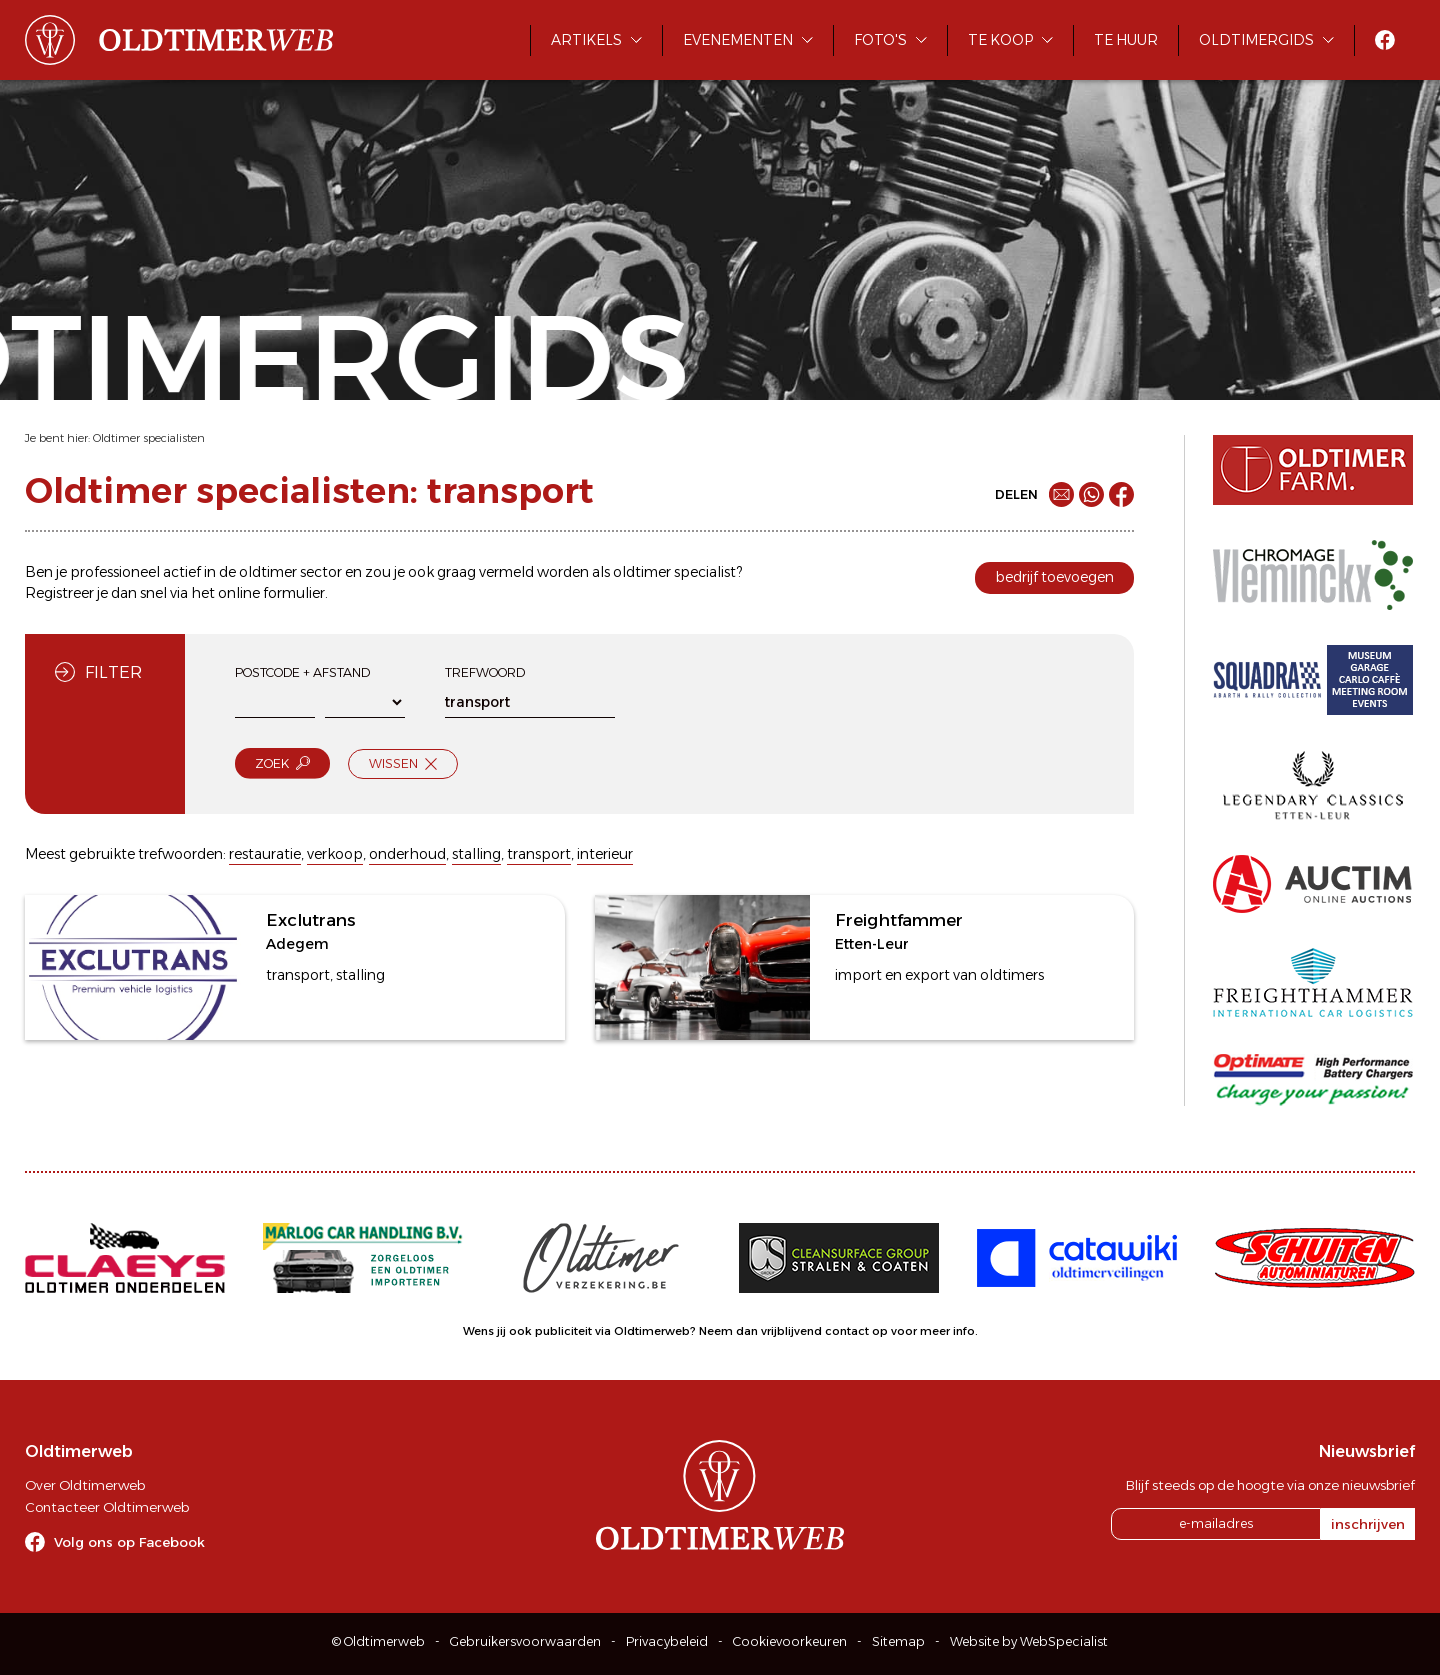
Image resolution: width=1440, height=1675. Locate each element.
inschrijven (1368, 1524)
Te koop (1000, 40)
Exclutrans (310, 920)
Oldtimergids (1256, 40)
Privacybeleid (667, 1641)
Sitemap (898, 1641)
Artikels (586, 40)
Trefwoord (485, 672)
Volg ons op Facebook (129, 1542)
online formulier (271, 593)
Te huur (1126, 40)
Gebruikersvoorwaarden (525, 1641)
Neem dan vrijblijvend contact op (793, 1331)
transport (539, 854)
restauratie (265, 854)
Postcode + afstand (302, 672)
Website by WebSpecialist (1029, 1641)
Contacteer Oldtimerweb (107, 1507)
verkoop (335, 854)
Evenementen (738, 40)
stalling (476, 854)
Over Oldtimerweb (85, 1485)
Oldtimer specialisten (149, 438)
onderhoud (407, 854)
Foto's (880, 40)
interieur (605, 854)
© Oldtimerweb (378, 1641)
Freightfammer (899, 920)
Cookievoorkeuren (790, 1641)
